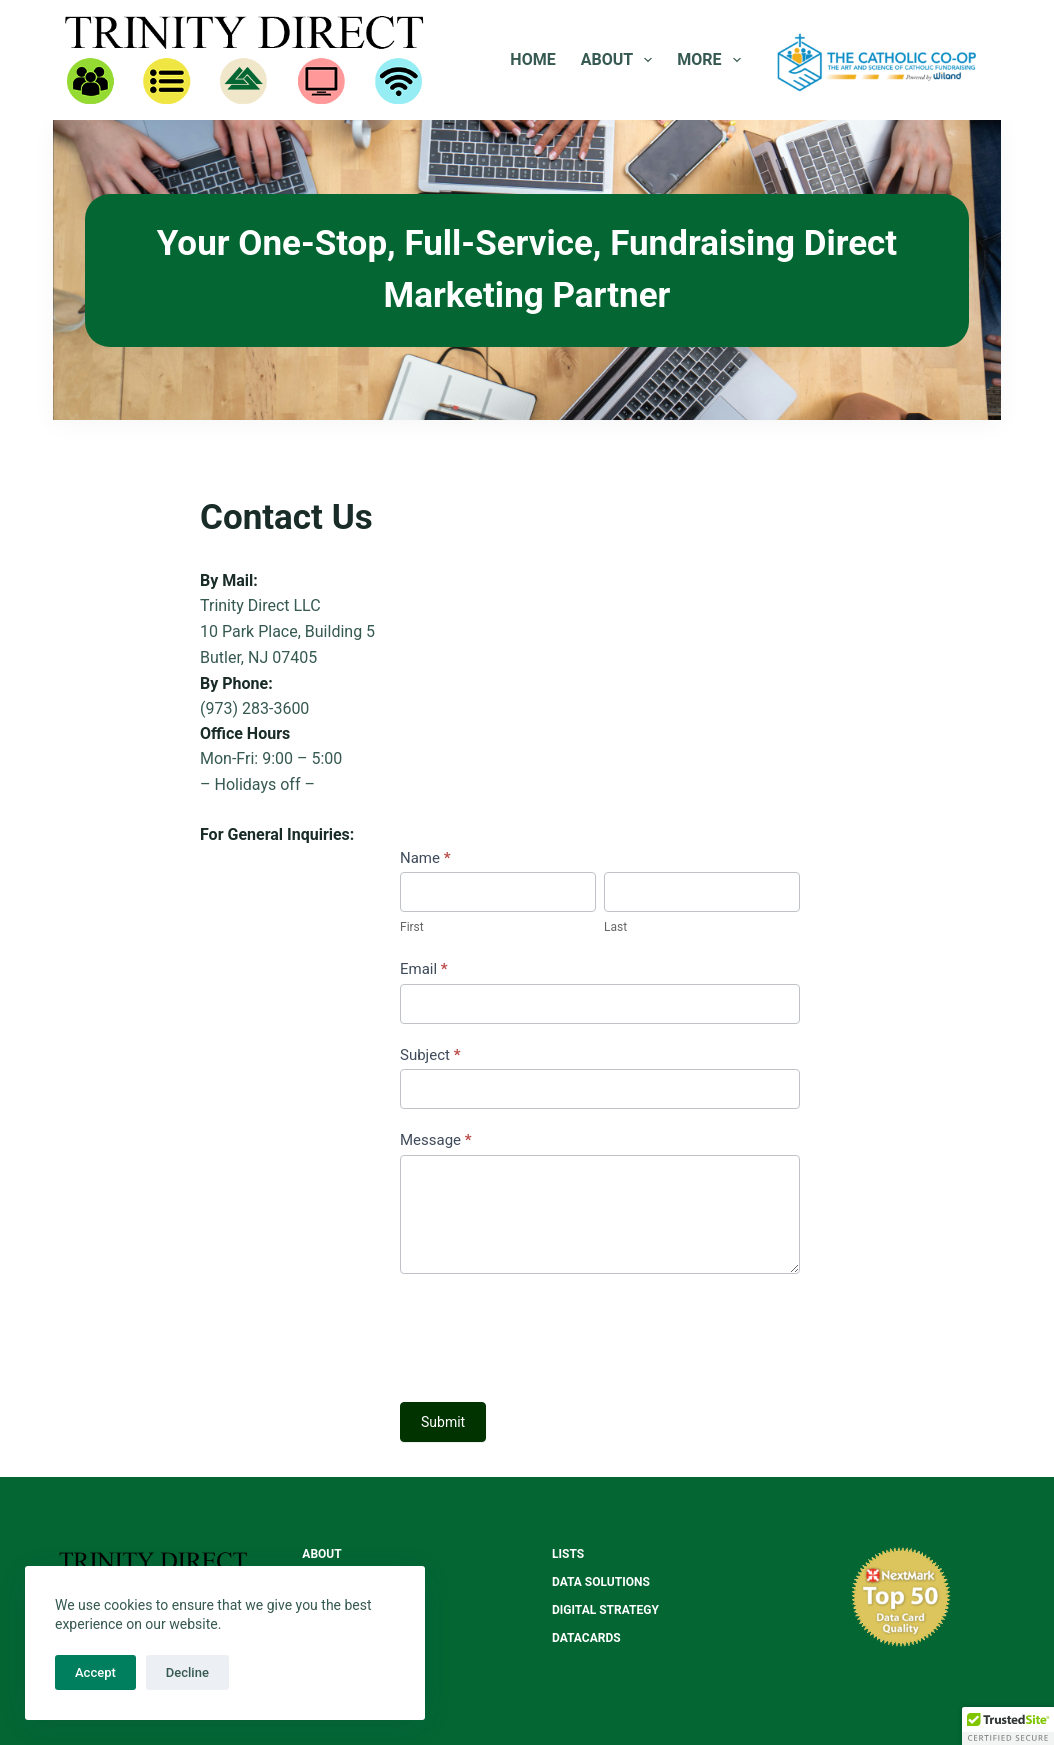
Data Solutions (601, 1582)
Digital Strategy (605, 1610)
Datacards (586, 1638)
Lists (568, 1554)
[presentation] (552, 1333)
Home (532, 59)
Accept (95, 1672)
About (621, 60)
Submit (443, 1422)
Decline (187, 1672)
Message (436, 1140)
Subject (430, 1055)
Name (425, 858)
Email (424, 969)
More (712, 60)
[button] (1008, 1726)
